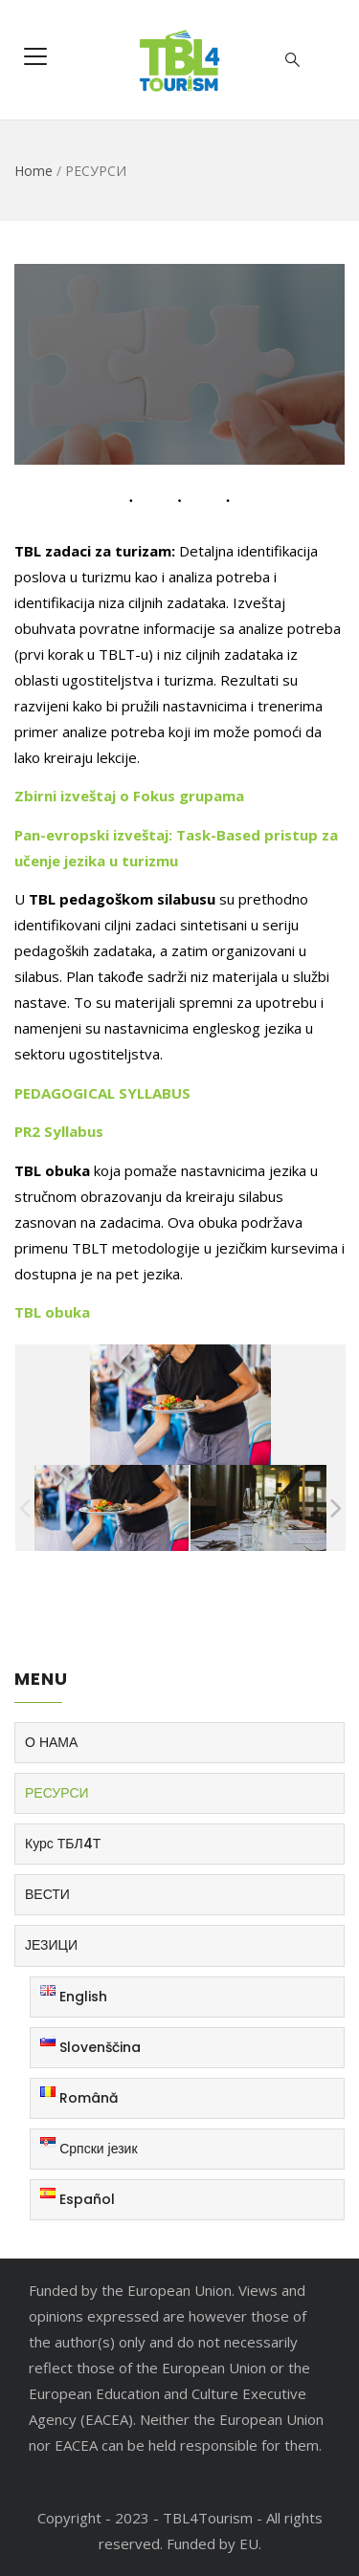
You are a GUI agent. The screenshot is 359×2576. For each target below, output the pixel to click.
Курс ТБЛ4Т (63, 1843)
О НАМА (51, 1742)
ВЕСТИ (47, 1894)
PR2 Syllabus (58, 1131)
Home (33, 171)
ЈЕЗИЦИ (51, 1944)
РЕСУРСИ (57, 1792)
